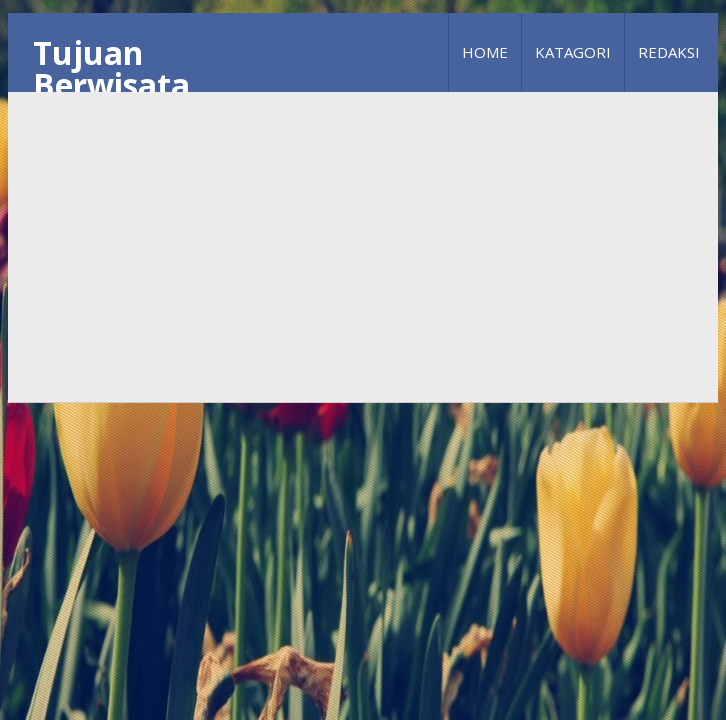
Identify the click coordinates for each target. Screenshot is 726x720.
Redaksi (669, 52)
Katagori (573, 52)
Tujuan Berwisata (111, 68)
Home (485, 52)
